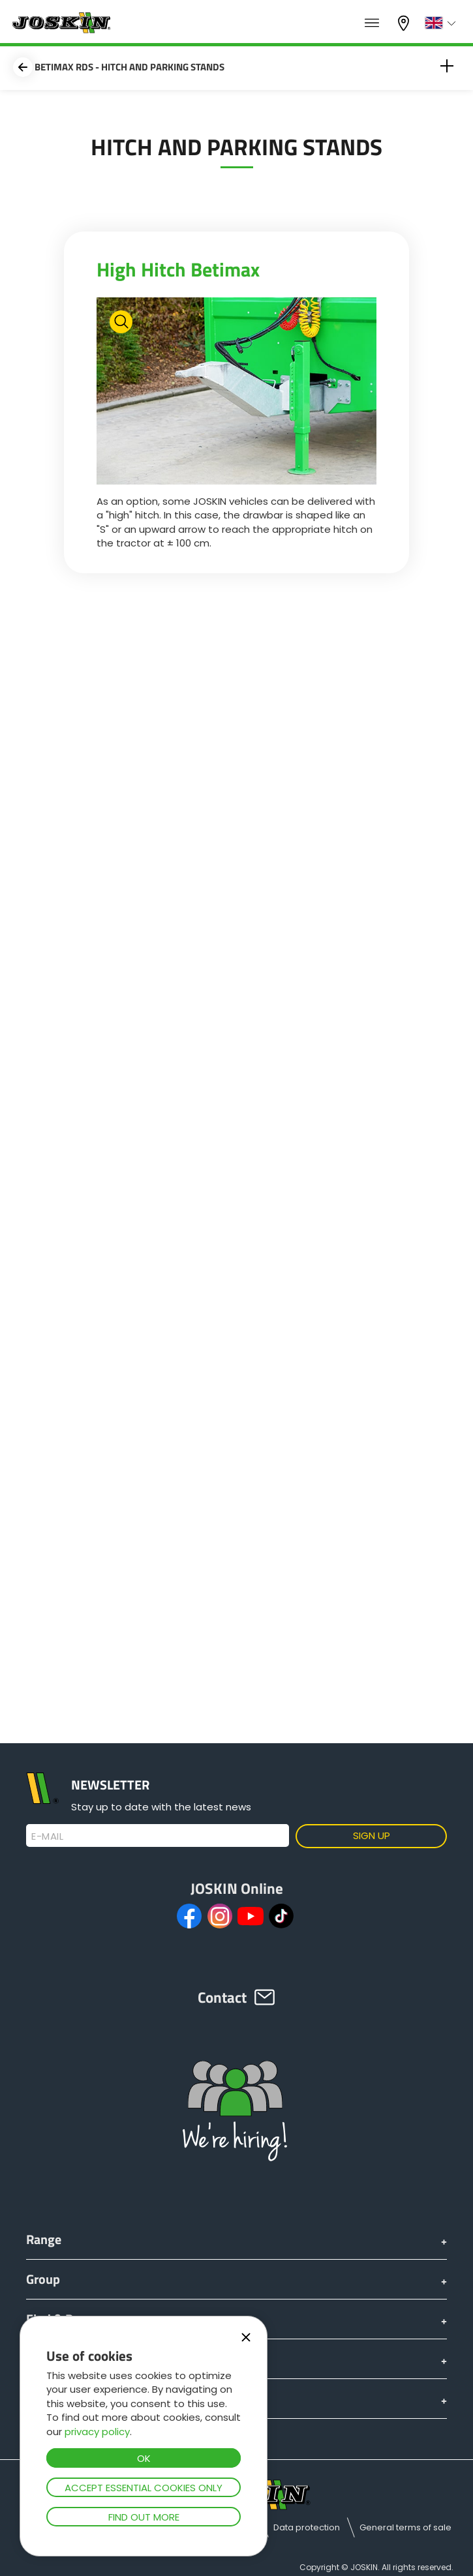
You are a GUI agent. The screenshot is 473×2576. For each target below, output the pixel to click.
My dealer (405, 23)
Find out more (143, 2517)
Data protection (306, 2527)
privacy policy (97, 2431)
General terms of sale (405, 2527)
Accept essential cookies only (143, 2487)
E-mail (47, 1836)
